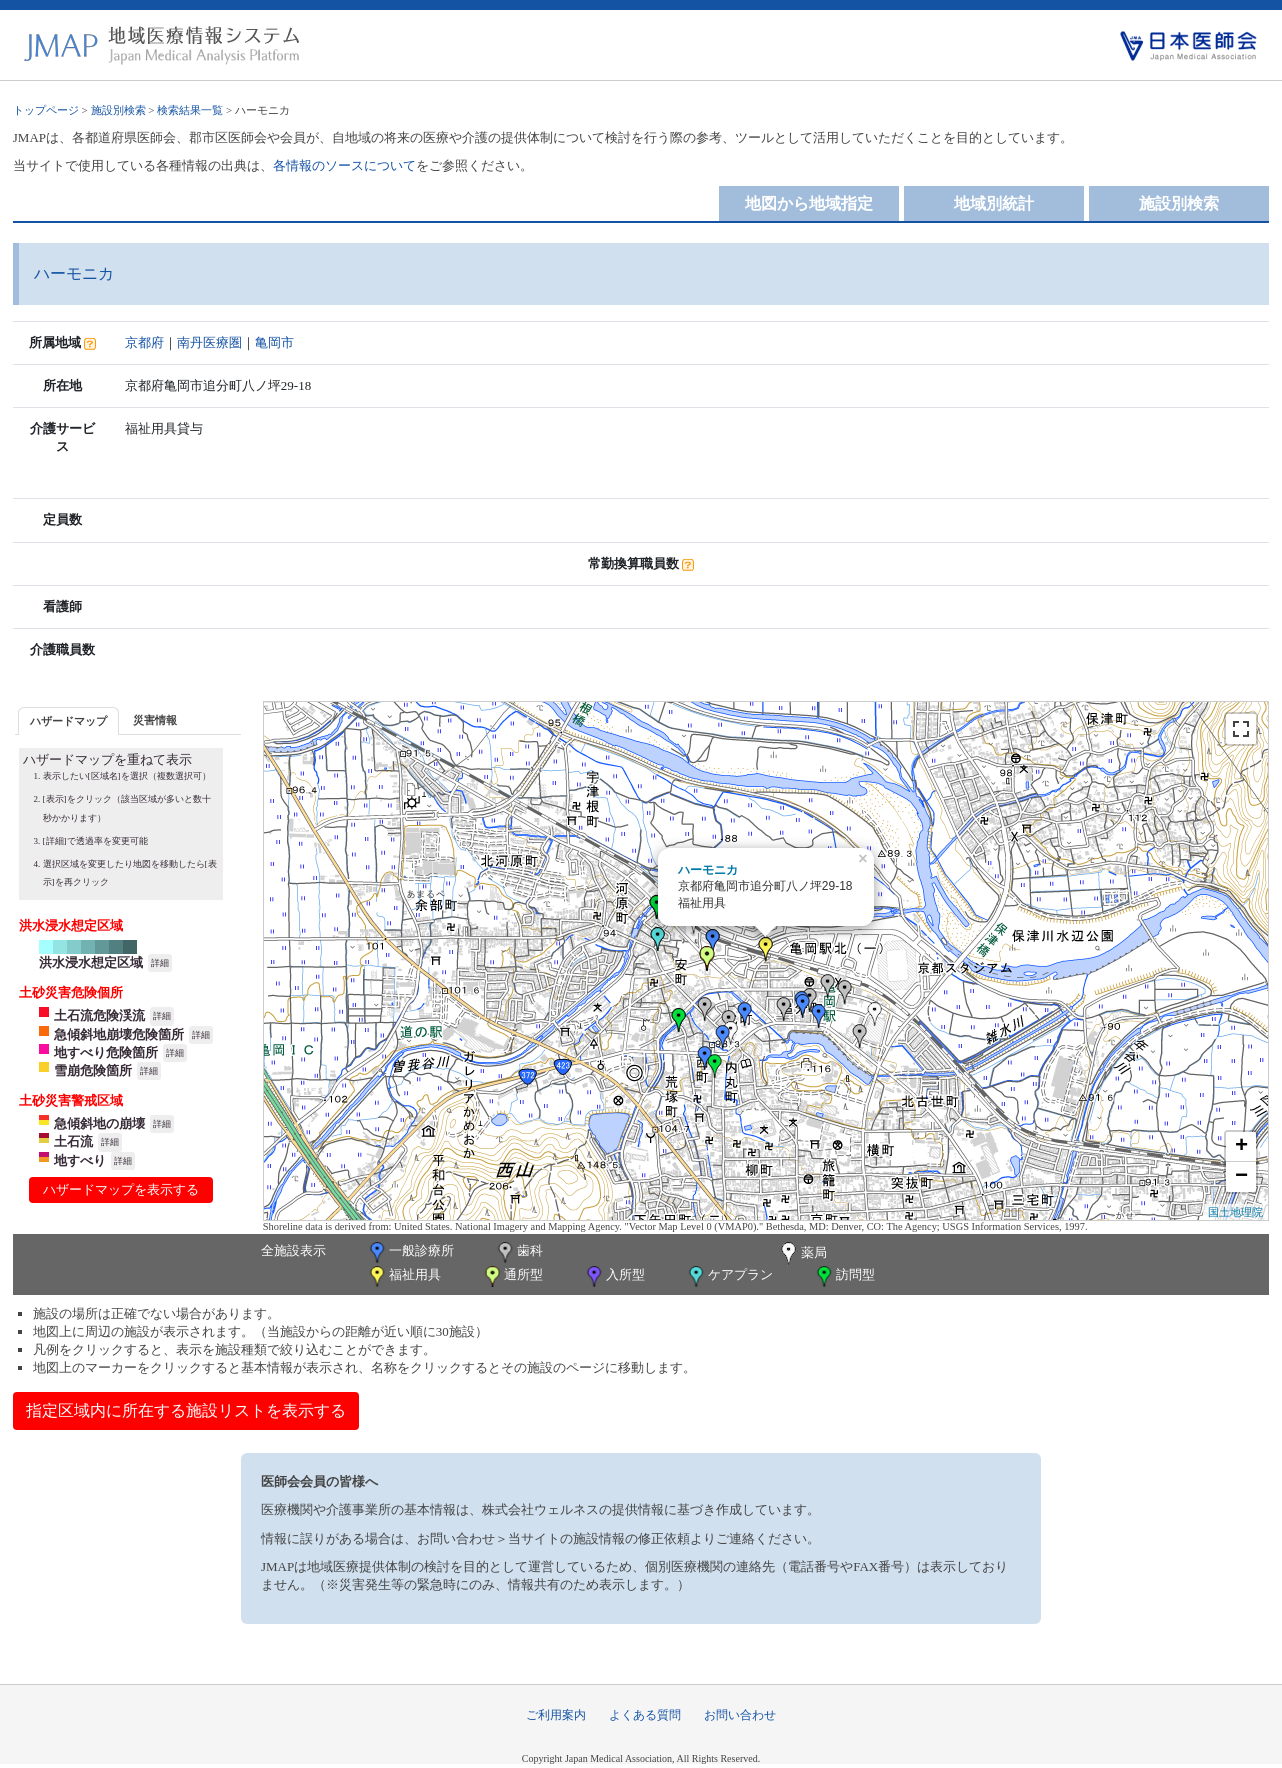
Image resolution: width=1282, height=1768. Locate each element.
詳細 (160, 963)
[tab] (68, 720)
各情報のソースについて (344, 165)
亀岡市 (274, 342)
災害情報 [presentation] (155, 720)
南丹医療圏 (209, 342)
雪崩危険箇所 (93, 1070)
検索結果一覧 (190, 110)
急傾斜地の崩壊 (99, 1123)
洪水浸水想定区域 (91, 962)
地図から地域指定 (809, 203)
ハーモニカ (708, 870)
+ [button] (1241, 1147)
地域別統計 (994, 203)
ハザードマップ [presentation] (68, 721)
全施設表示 (293, 1250)
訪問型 (844, 1276)
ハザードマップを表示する (121, 1189)
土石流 (73, 1141)
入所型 (614, 1276)
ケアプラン (729, 1276)
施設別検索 (118, 110)
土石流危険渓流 (99, 1015)
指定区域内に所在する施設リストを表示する (186, 1410)
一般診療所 (410, 1252)
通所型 (512, 1276)
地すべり (80, 1160)
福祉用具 (403, 1276)
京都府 (144, 342)
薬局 (802, 1254)
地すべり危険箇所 (106, 1052)
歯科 (518, 1252)
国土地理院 (1235, 1212)
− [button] (1241, 1177)
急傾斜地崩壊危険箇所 (119, 1034)
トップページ (46, 110)
